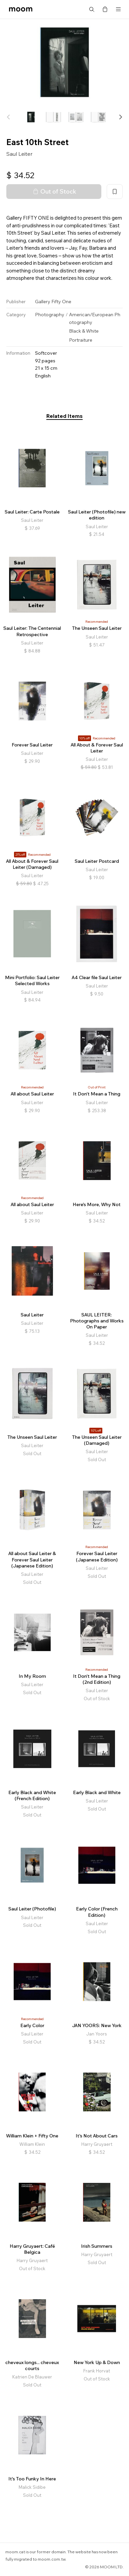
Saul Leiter (19, 153)
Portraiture (80, 340)
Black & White (84, 331)
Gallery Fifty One (53, 302)
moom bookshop (20, 9)
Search (91, 9)
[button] (120, 117)
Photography (49, 315)
